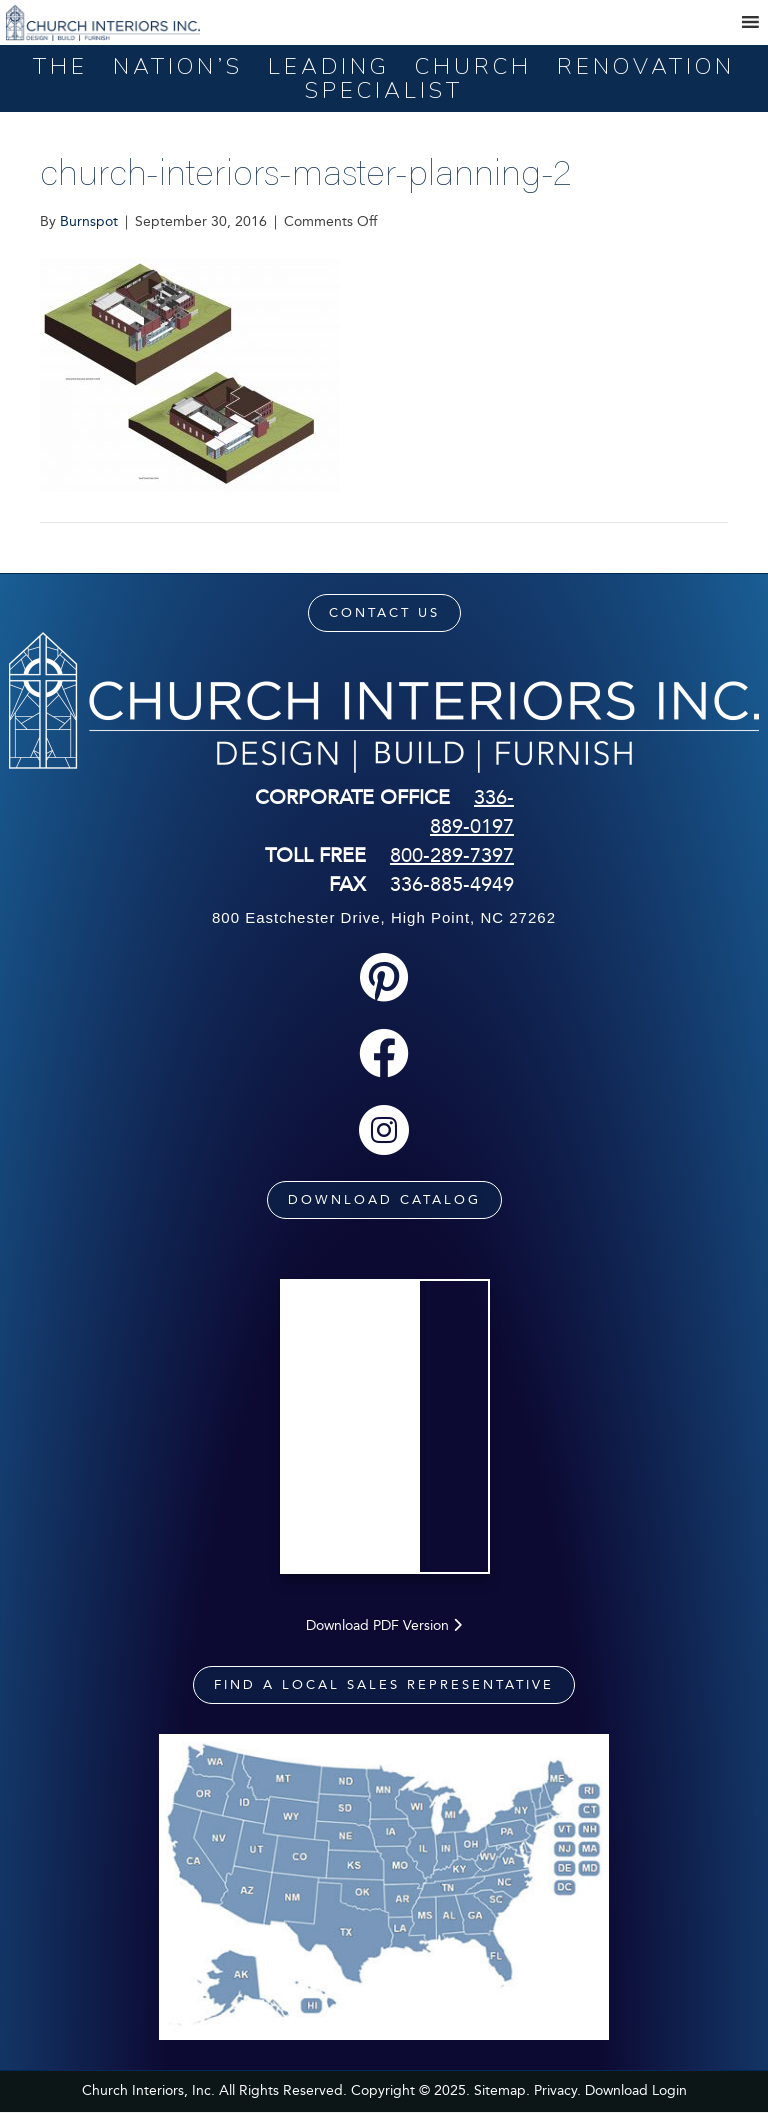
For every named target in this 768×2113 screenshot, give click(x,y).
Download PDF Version (384, 1625)
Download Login (636, 2090)
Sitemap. (502, 2090)
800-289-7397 (452, 855)
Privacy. (557, 2090)
